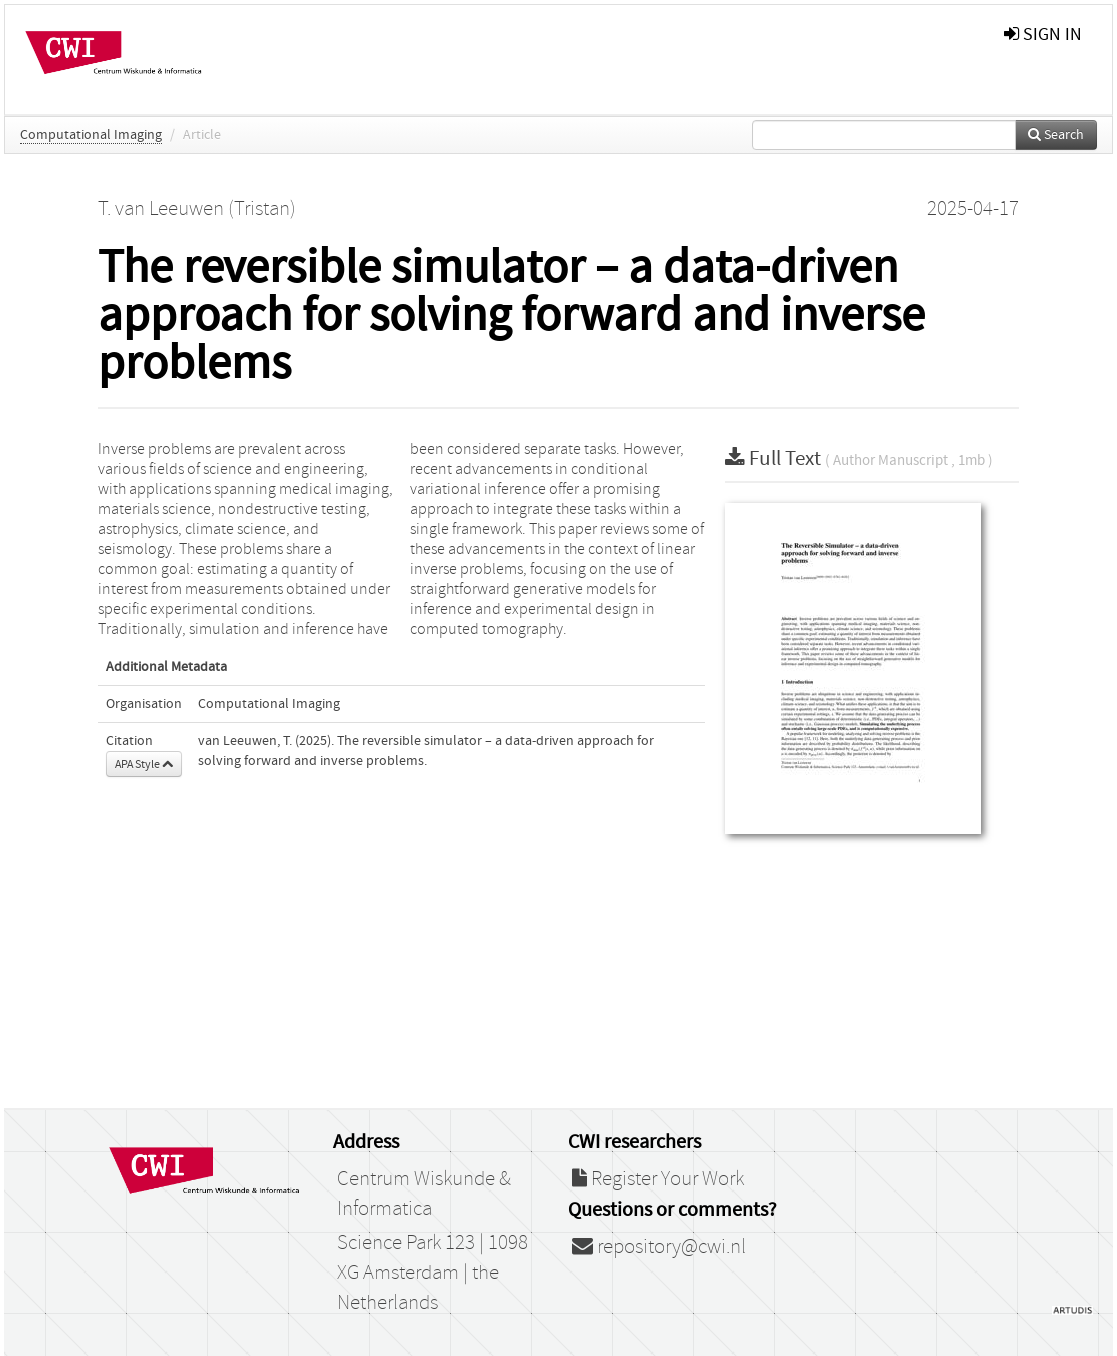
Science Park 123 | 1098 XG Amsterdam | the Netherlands (432, 1273)
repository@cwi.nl (659, 1247)
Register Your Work (658, 1179)
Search (1056, 135)
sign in (1043, 34)
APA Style (144, 764)
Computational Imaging (91, 135)
